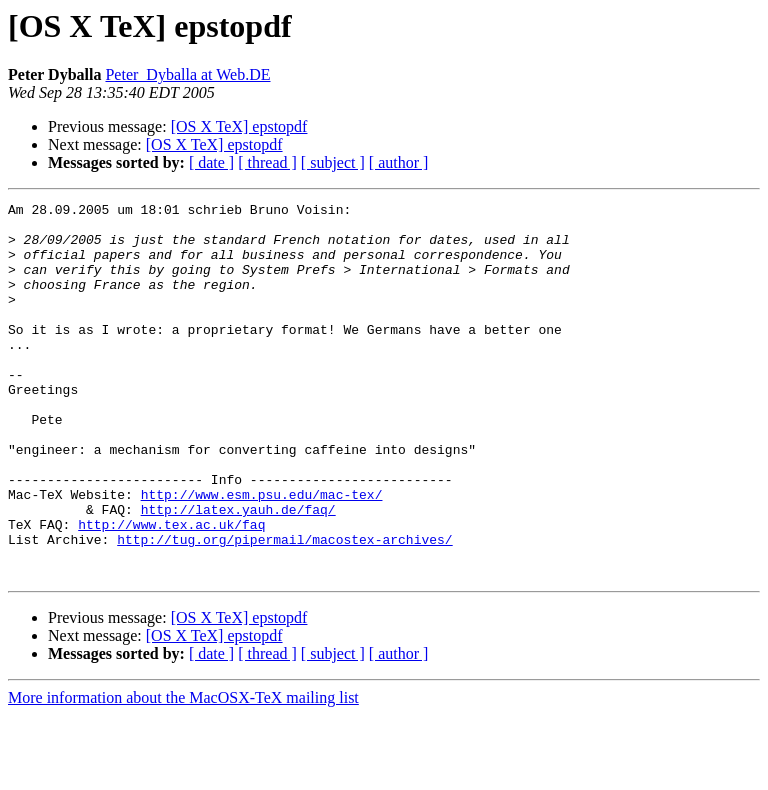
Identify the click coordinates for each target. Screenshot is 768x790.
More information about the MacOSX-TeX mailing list (183, 772)
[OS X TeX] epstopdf (239, 126)
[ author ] (399, 162)
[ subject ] (333, 162)
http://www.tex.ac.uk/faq (171, 590)
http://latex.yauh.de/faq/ (238, 572)
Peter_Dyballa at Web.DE (187, 74)
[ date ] (211, 162)
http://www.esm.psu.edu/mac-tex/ (262, 554)
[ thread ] (267, 162)
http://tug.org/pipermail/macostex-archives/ (284, 608)
